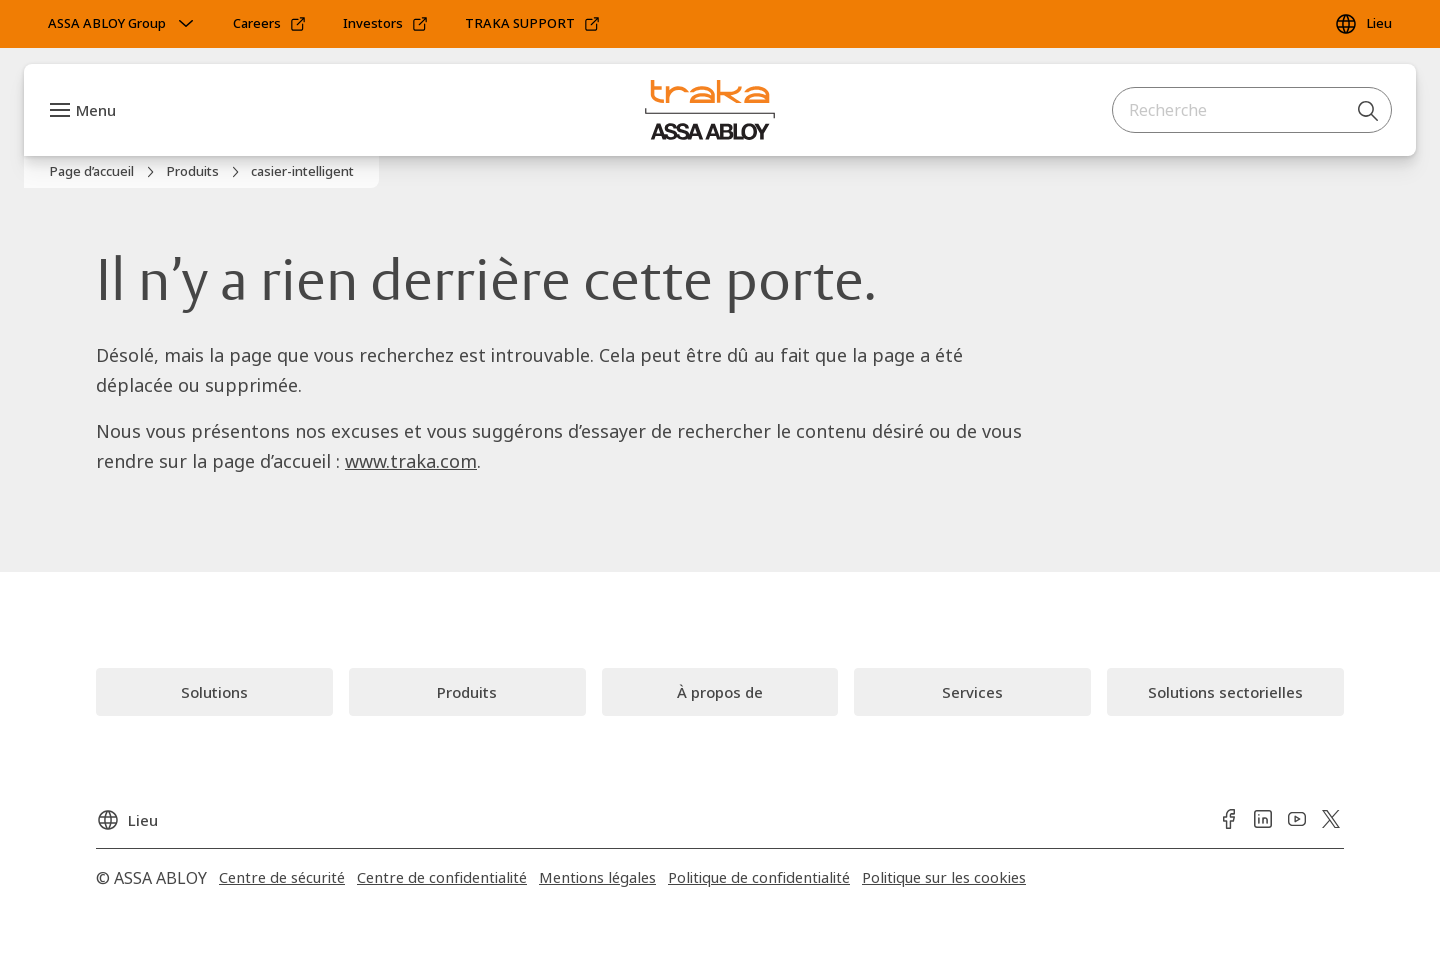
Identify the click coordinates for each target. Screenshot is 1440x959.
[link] (270, 24)
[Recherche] (1369, 110)
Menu (96, 110)
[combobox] (1252, 110)
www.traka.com (411, 461)
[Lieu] (1363, 24)
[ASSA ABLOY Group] (123, 24)
